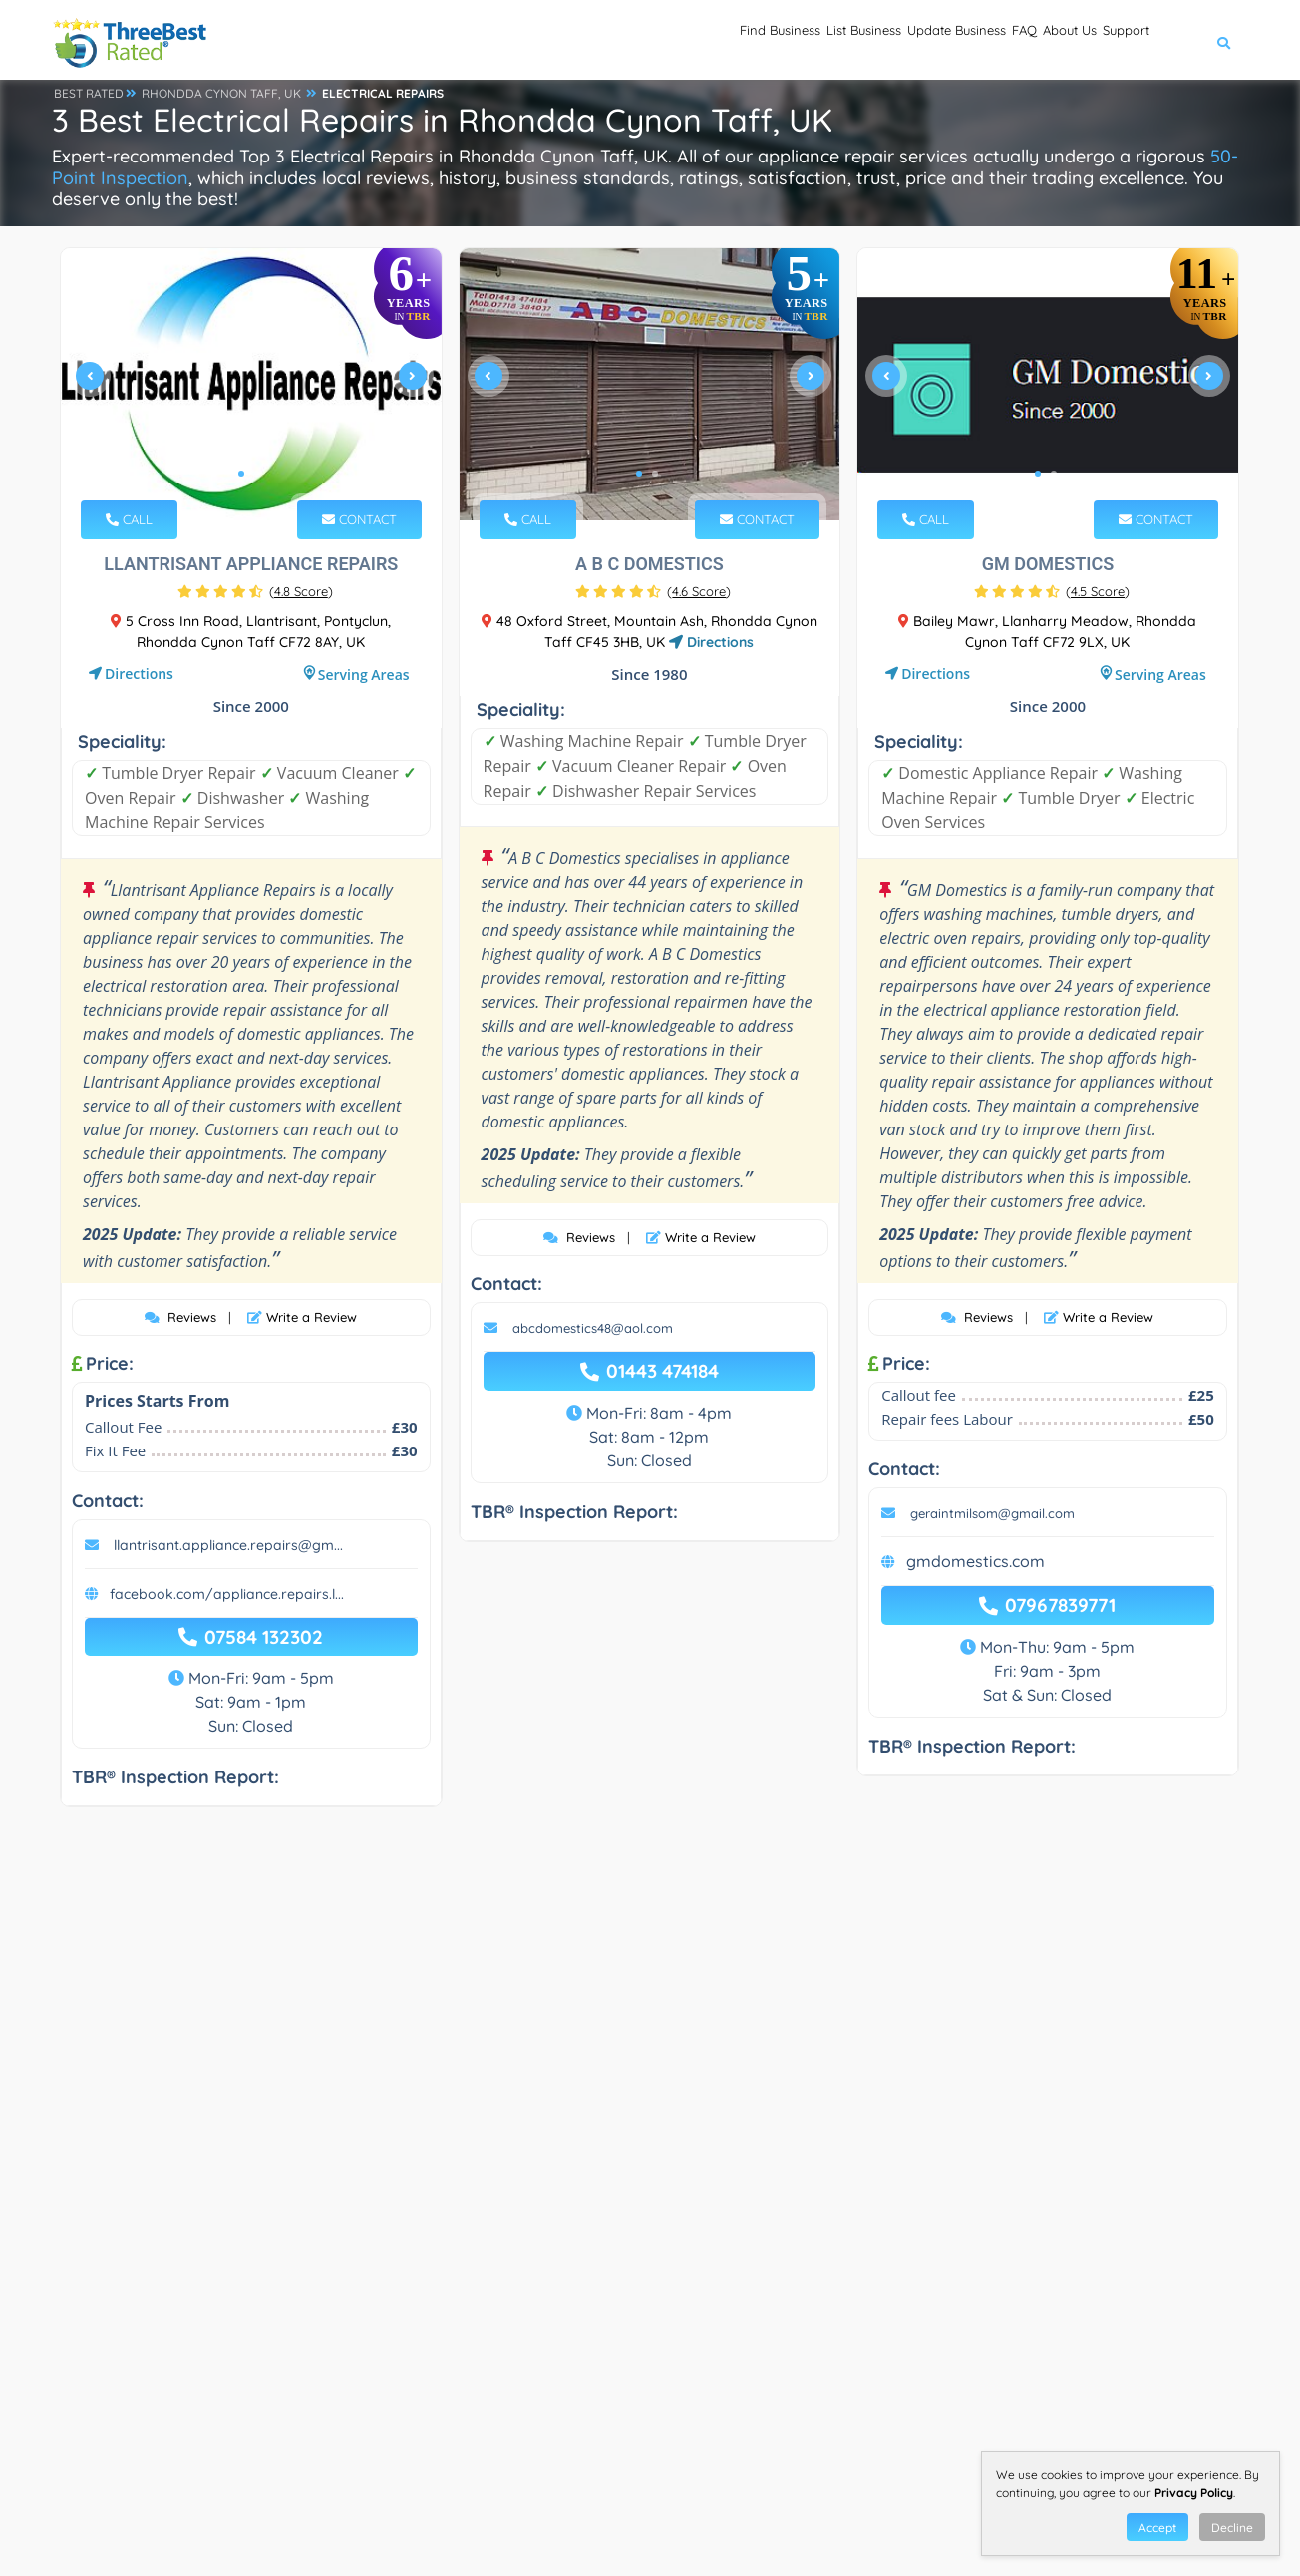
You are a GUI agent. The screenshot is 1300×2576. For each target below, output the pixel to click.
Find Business (601, 40)
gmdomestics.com (975, 1561)
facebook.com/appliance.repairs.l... (227, 1594)
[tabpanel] (251, 384)
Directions (139, 673)
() (301, 591)
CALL (129, 519)
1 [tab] (241, 474)
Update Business (851, 40)
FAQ (950, 40)
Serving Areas (364, 674)
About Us (1023, 40)
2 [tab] (257, 474)
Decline (1232, 2527)
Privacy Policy (1193, 2492)
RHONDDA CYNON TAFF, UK (221, 93)
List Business (720, 40)
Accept (1157, 2527)
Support (1110, 40)
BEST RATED (89, 93)
